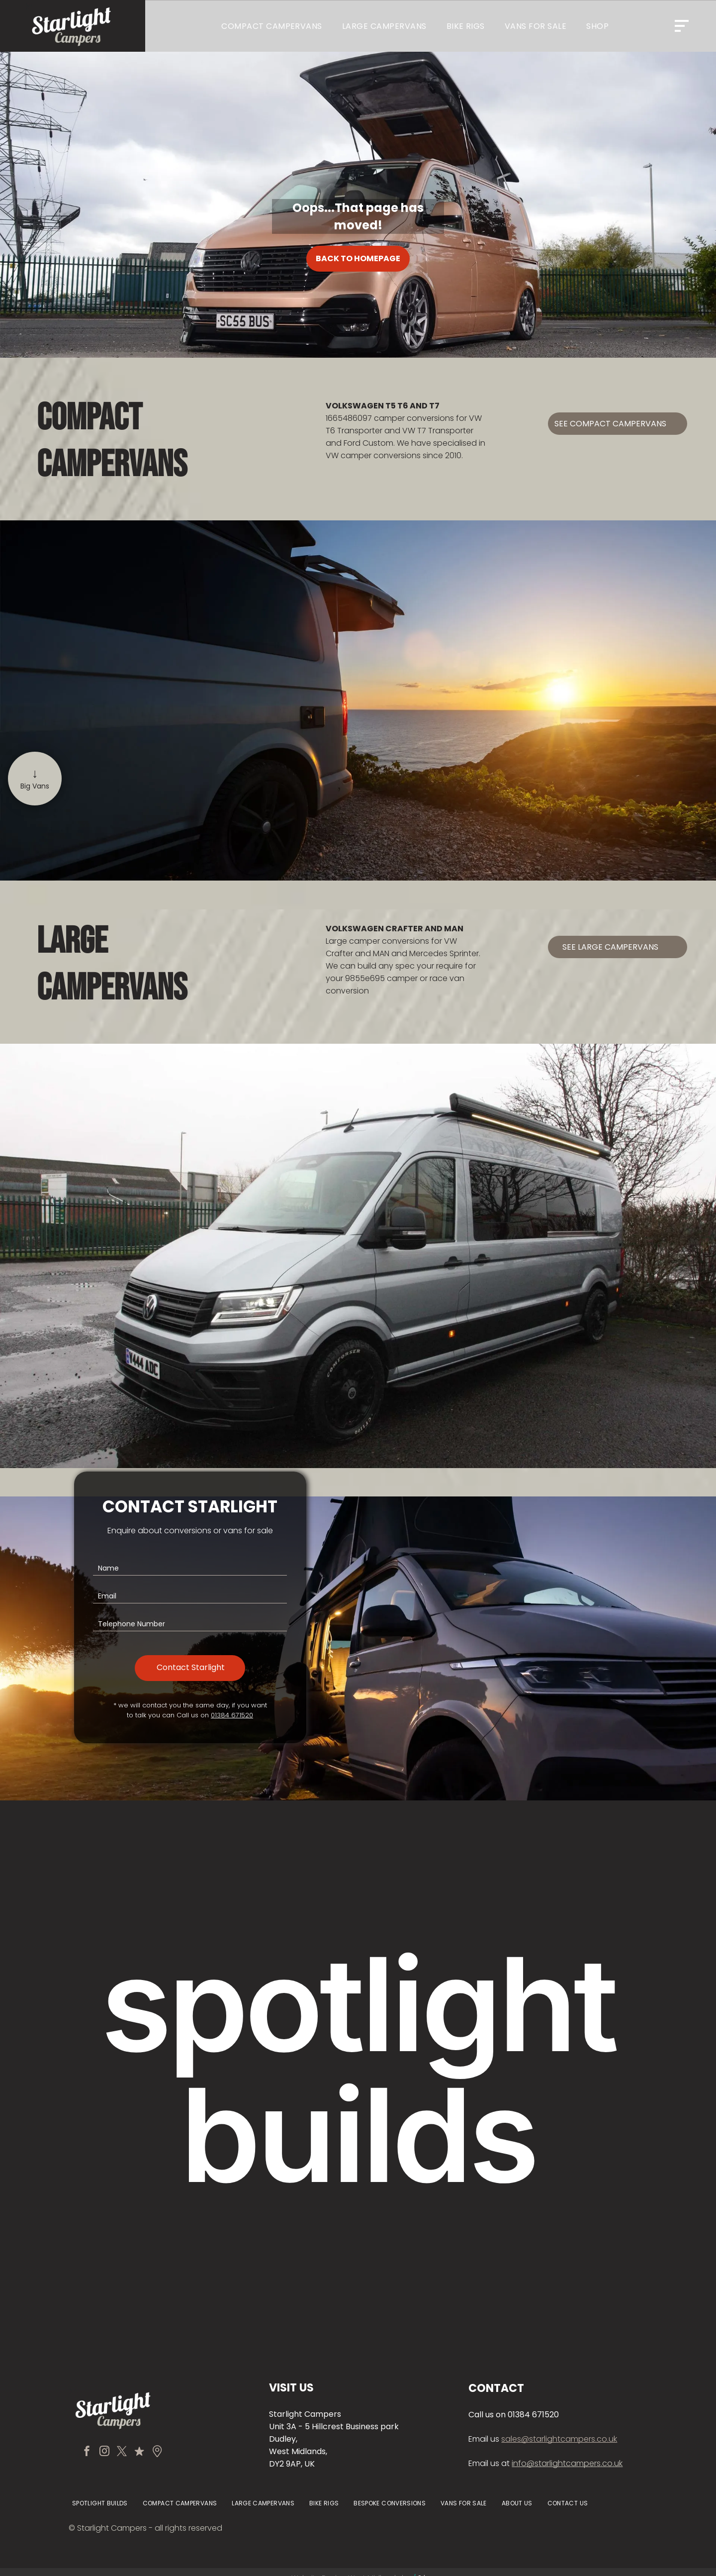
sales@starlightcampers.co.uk (559, 2439)
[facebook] (87, 2452)
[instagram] (104, 2452)
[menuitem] (271, 25)
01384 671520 (232, 1715)
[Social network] (139, 2452)
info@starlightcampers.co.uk (567, 2463)
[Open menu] (681, 25)
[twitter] (121, 2452)
